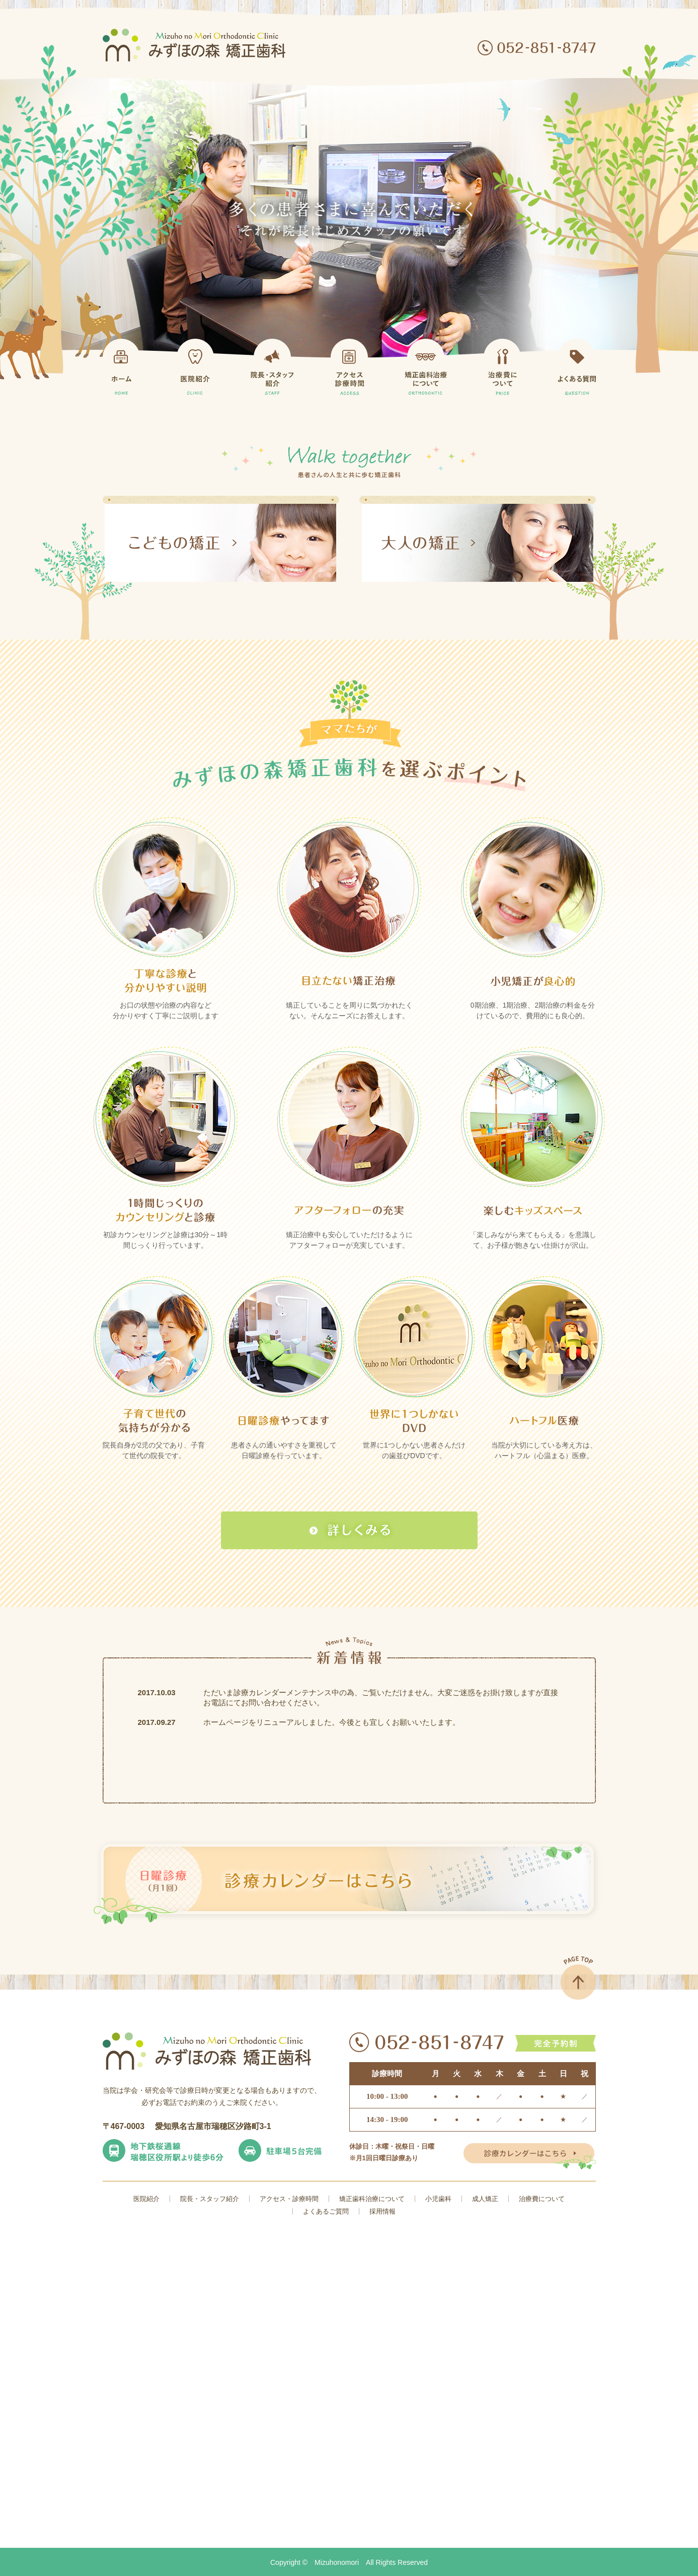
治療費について (542, 2199)
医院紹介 (146, 2199)
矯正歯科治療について (372, 2199)
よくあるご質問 (326, 2211)
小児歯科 (438, 2199)
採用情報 (382, 2211)
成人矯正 (485, 2199)
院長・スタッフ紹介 (209, 2199)
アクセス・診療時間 (289, 2199)
